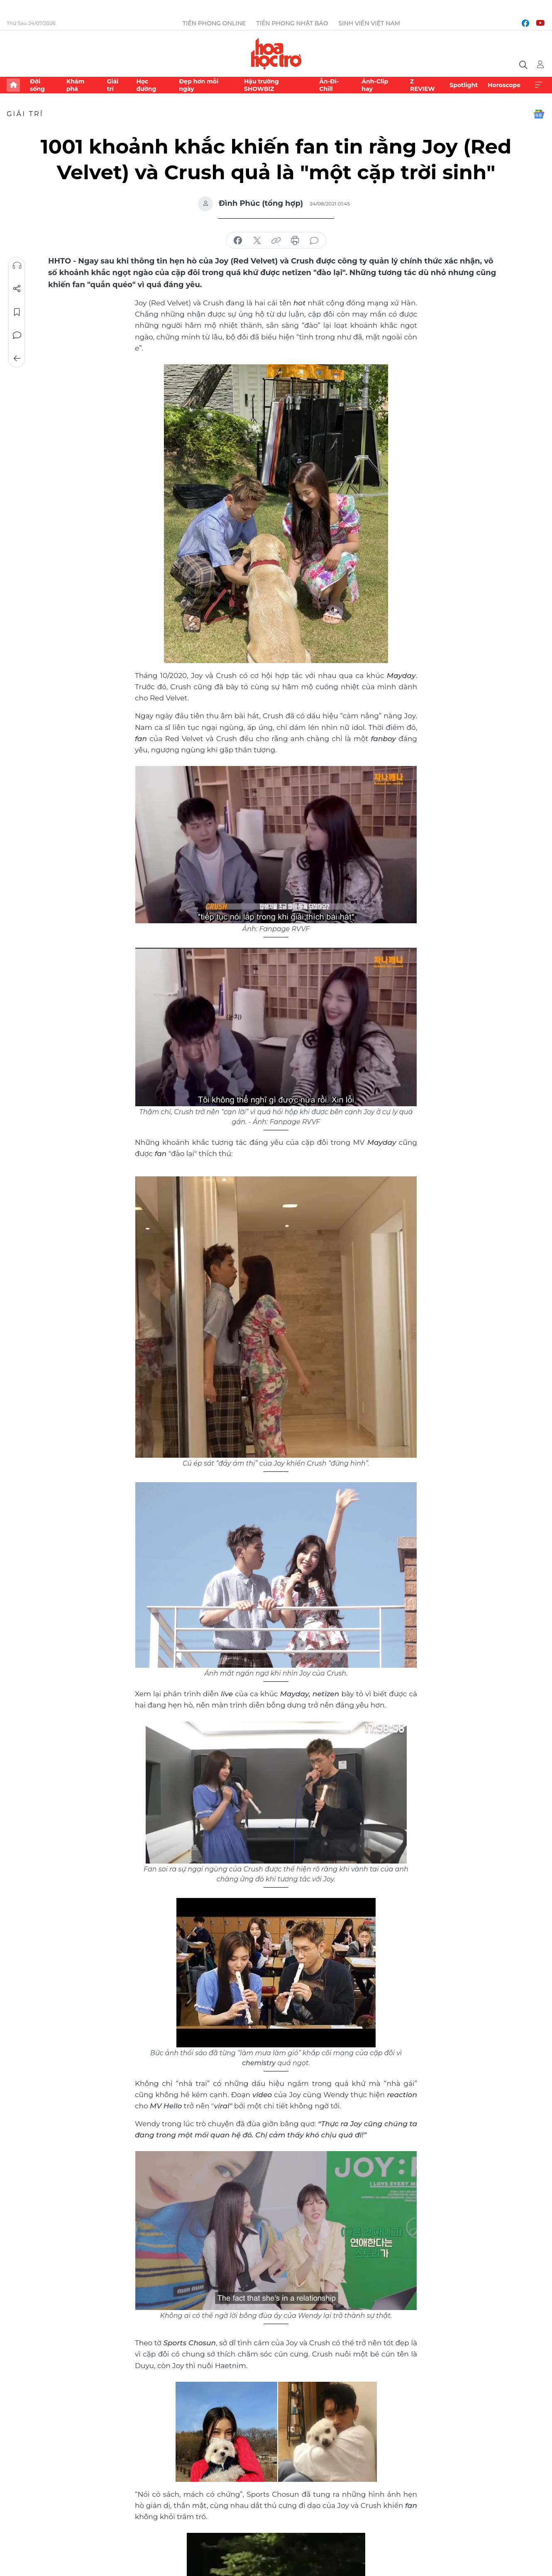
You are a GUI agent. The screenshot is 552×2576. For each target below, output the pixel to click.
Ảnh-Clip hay (374, 85)
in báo (295, 241)
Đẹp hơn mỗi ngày (198, 85)
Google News (538, 114)
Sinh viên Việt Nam (369, 23)
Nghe (17, 266)
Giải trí (112, 85)
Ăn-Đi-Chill (329, 85)
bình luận (314, 241)
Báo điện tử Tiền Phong (276, 53)
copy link (276, 241)
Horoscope (504, 85)
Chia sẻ (17, 289)
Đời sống (37, 85)
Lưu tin (17, 312)
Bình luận (17, 335)
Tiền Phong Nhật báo (292, 23)
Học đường (146, 85)
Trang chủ (13, 85)
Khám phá (75, 85)
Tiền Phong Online (214, 23)
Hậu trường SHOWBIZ (261, 85)
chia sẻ (238, 241)
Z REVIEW (422, 85)
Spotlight (463, 85)
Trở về (17, 358)
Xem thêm (538, 85)
